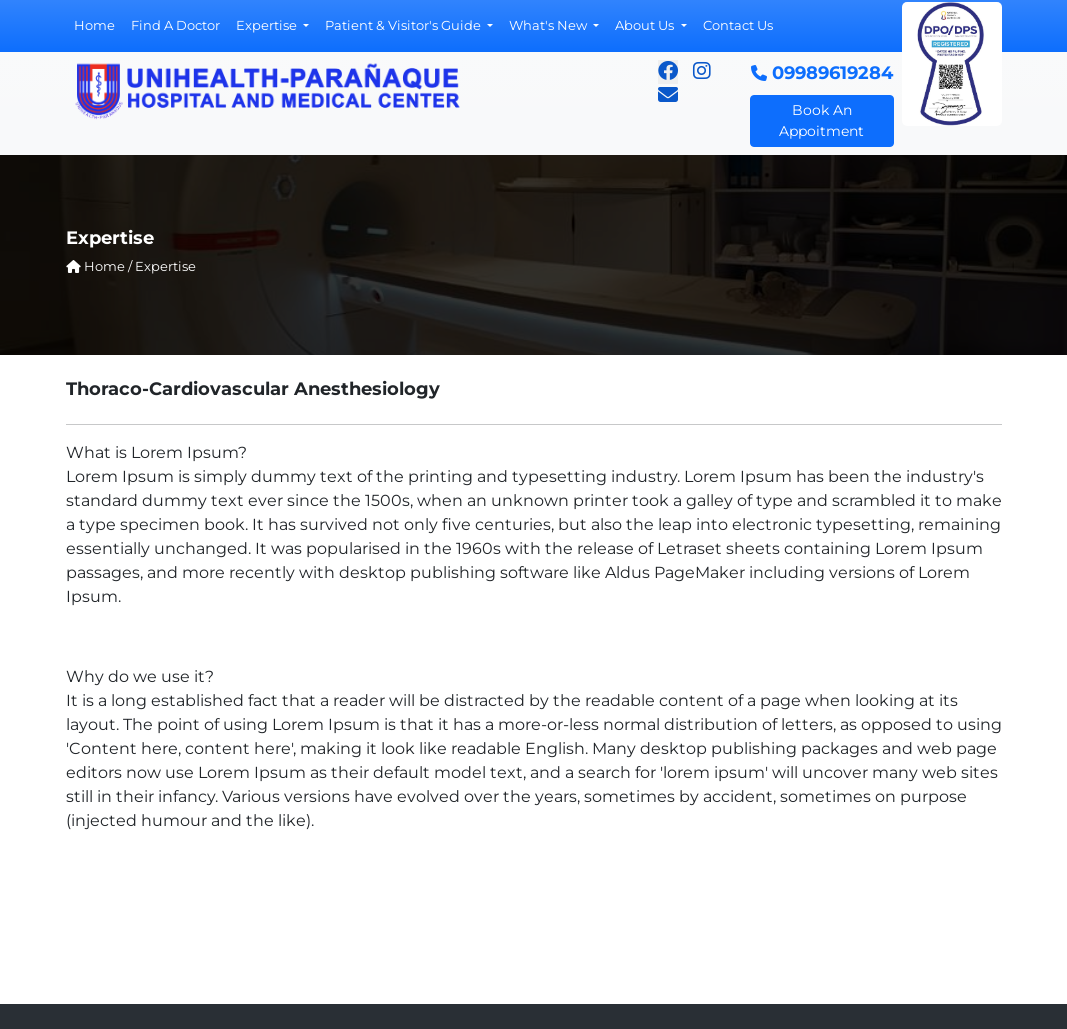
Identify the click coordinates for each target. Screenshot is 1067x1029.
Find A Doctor (175, 25)
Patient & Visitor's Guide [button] (404, 25)
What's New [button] (549, 25)
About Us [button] (646, 25)
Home (94, 25)
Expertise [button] (268, 25)
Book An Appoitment (821, 120)
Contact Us (738, 25)
